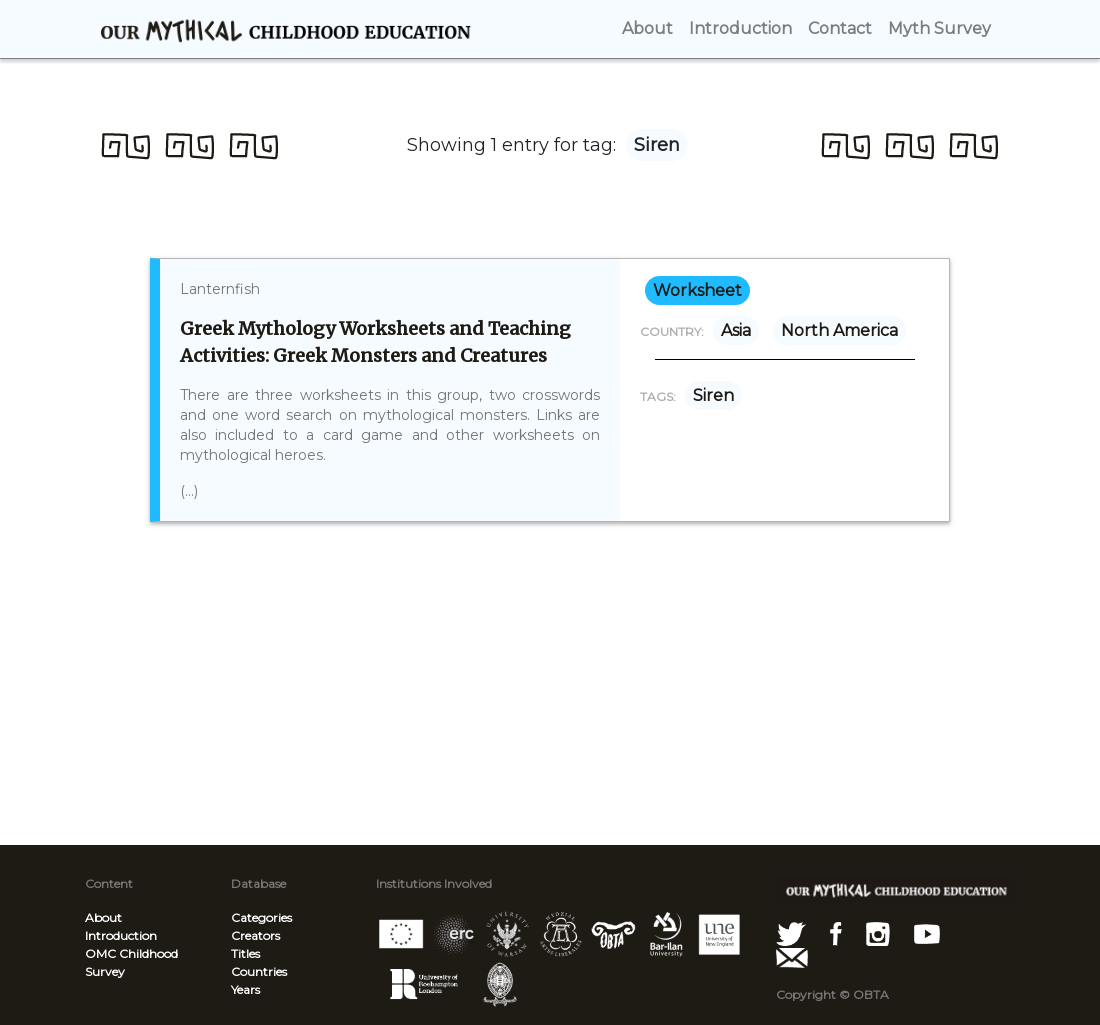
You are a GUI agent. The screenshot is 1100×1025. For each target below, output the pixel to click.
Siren (713, 395)
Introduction (121, 935)
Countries (259, 971)
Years (245, 989)
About (103, 917)
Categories (261, 917)
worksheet (697, 290)
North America (839, 330)
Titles (245, 953)
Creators (255, 935)
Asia (736, 330)
